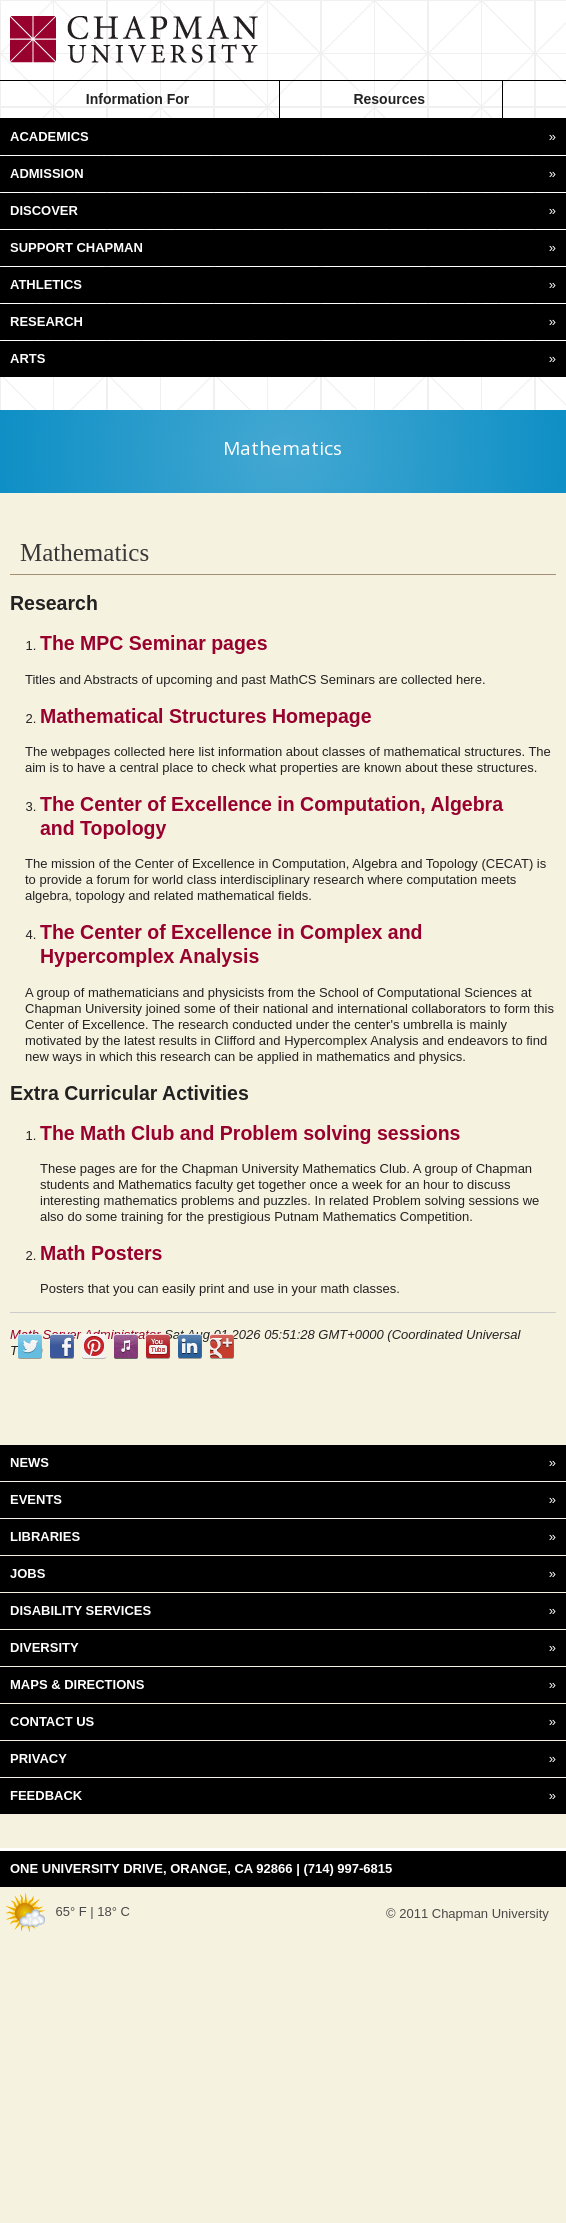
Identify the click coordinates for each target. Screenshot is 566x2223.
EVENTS (283, 1500)
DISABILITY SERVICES (283, 1611)
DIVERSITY (283, 1648)
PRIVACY (283, 1759)
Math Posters (101, 1253)
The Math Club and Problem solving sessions (250, 1133)
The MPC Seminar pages (154, 643)
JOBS (283, 1574)
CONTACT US (283, 1722)
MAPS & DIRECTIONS (283, 1685)
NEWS (283, 1463)
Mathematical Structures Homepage (206, 716)
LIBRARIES (283, 1537)
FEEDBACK (283, 1796)
